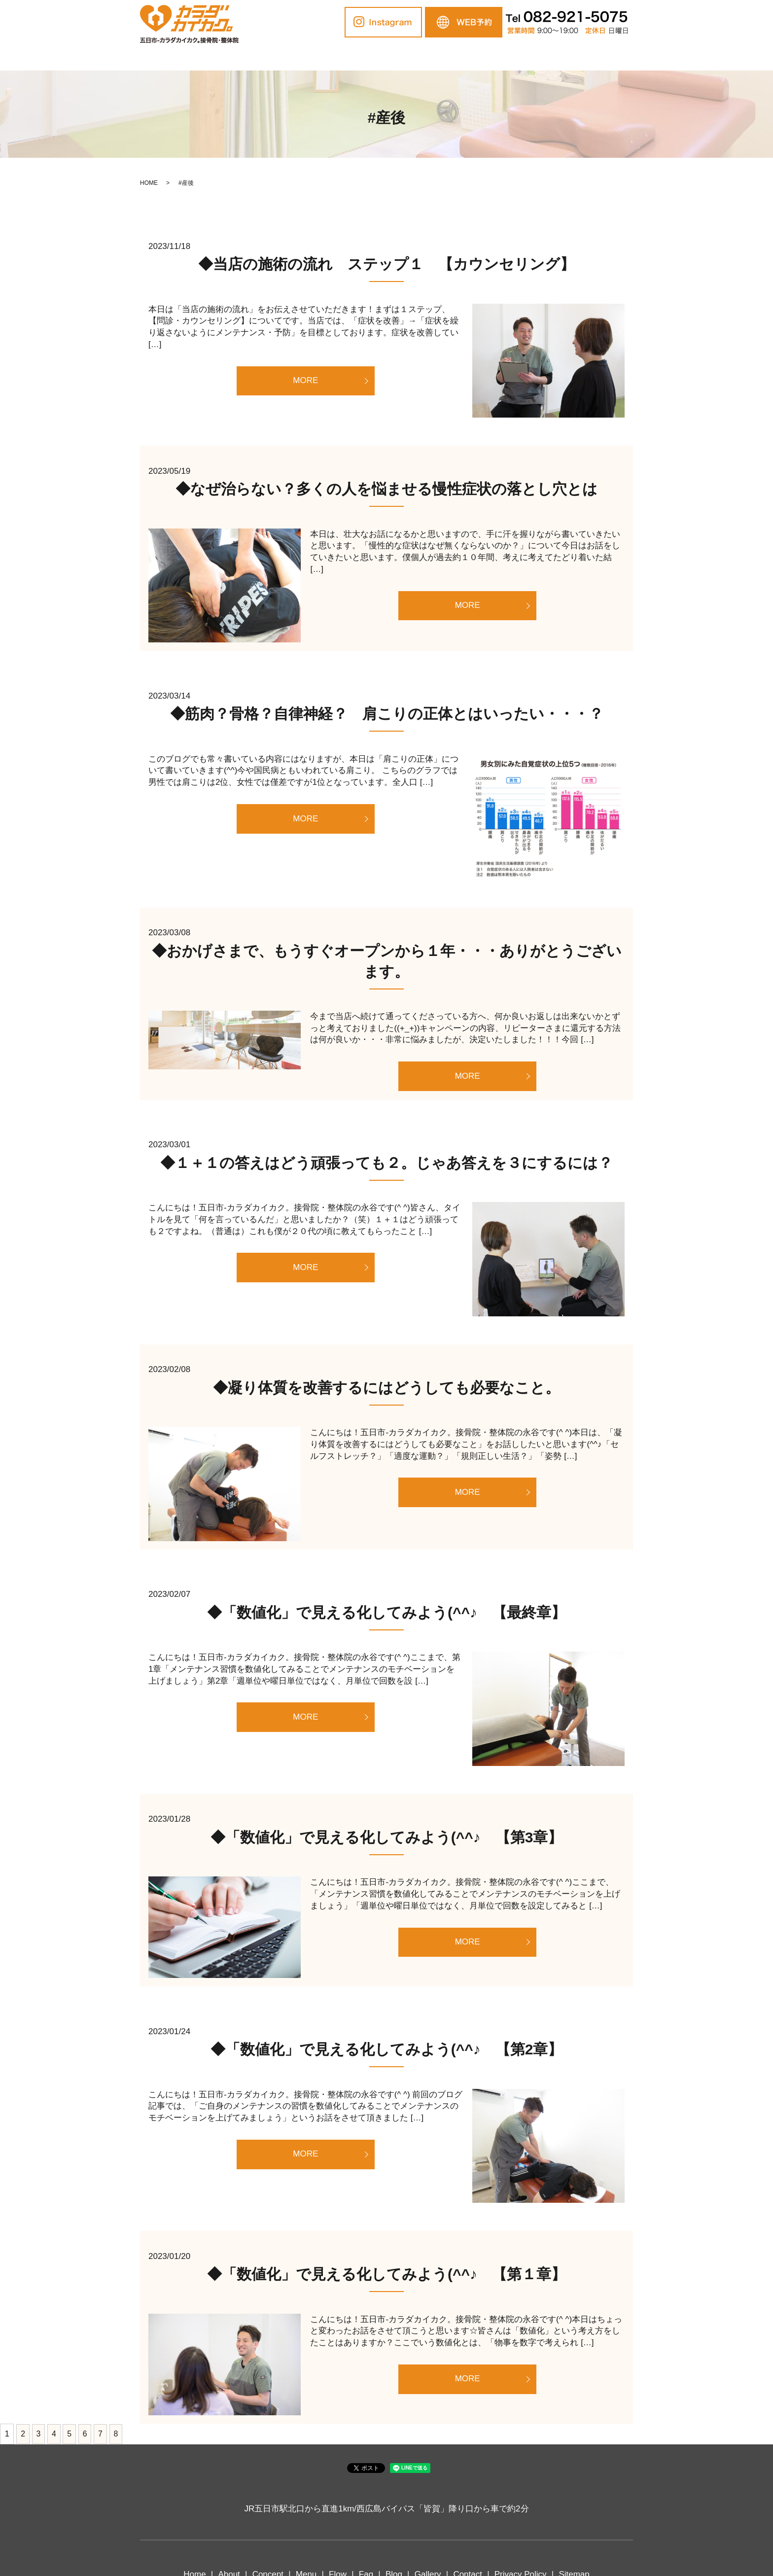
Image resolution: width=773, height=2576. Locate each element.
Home (222, 57)
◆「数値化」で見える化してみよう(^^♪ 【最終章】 (386, 1612)
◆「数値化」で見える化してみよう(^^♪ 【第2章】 (387, 2049)
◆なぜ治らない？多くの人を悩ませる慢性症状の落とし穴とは (386, 489)
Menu (351, 57)
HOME (149, 182)
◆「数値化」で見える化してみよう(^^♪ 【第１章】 (386, 2274)
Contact (535, 57)
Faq (420, 57)
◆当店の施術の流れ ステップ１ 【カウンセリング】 (386, 264)
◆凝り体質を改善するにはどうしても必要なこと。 (386, 1387)
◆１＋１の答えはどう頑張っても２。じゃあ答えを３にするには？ (386, 1163)
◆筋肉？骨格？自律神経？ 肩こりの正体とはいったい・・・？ (386, 714)
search (566, 57)
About (265, 57)
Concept (308, 57)
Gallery (491, 57)
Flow (387, 57)
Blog (452, 57)
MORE (305, 380)
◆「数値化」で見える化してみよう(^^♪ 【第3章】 (387, 1837)
